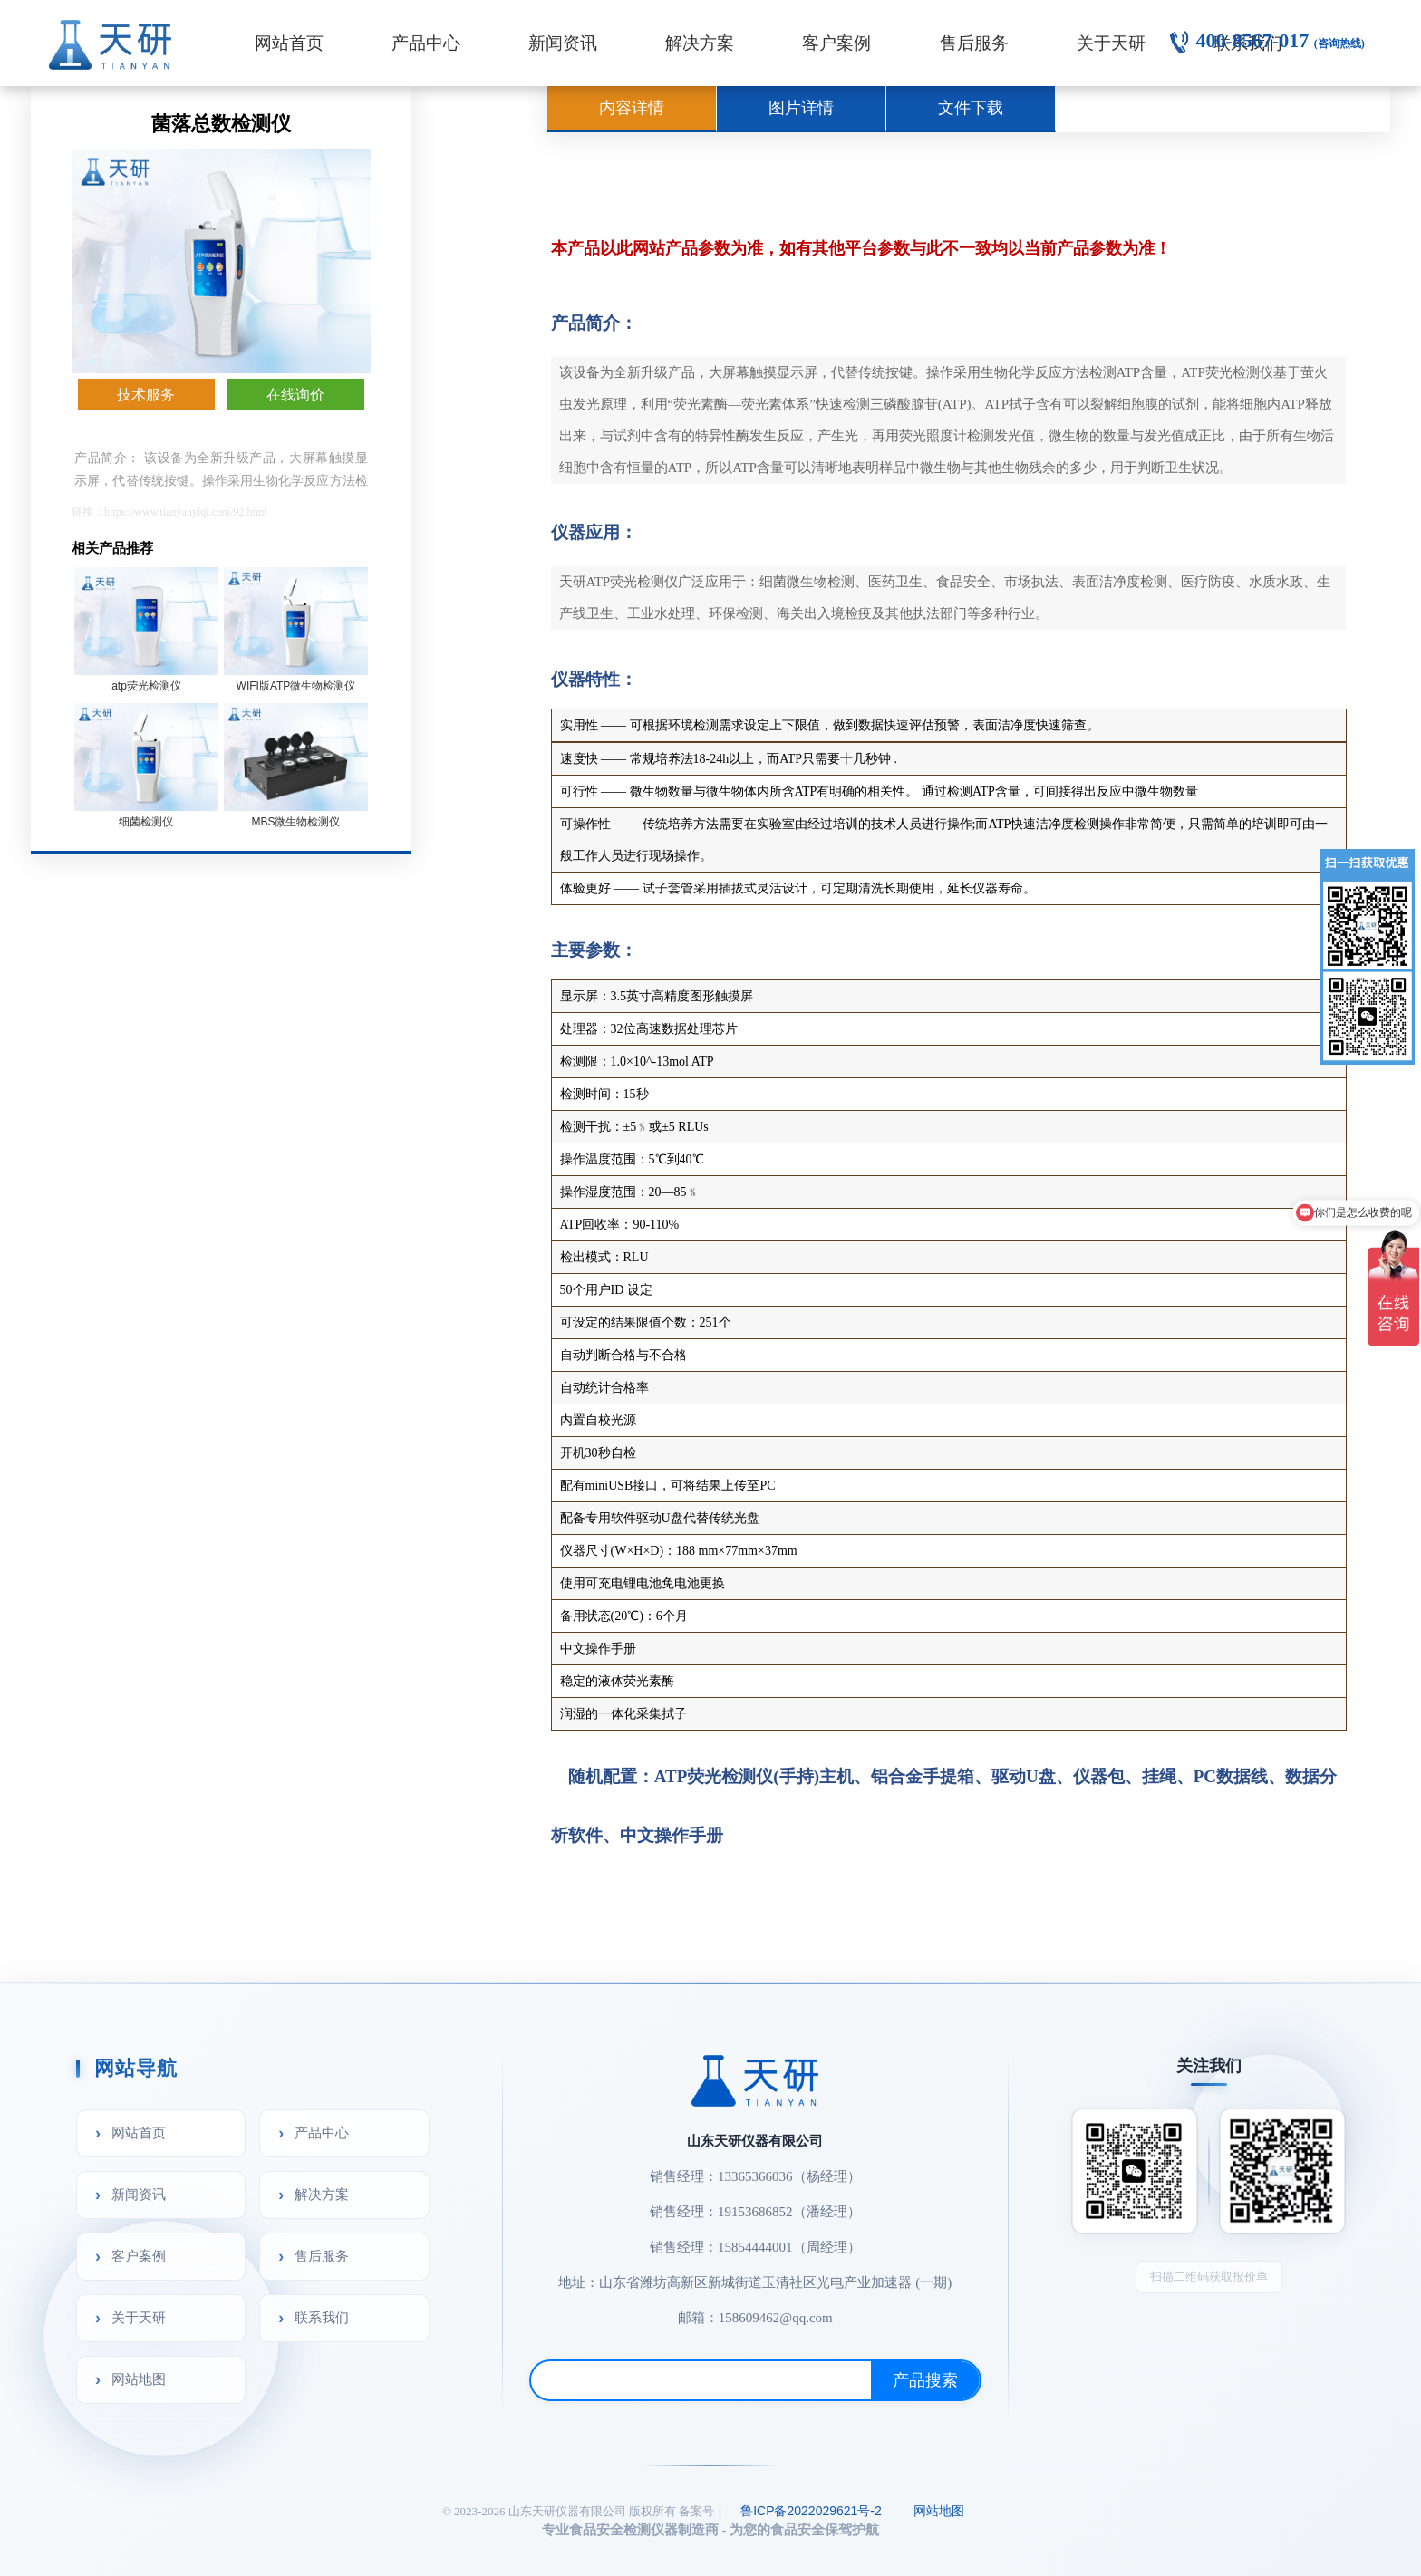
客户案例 (836, 43)
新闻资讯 (562, 43)
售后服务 (974, 43)
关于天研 (1111, 43)
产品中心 (426, 43)
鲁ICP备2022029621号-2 (811, 2511)
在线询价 (295, 394)
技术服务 (146, 394)
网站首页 (289, 43)
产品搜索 (925, 2380)
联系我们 (322, 2317)
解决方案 (699, 43)
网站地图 (138, 2379)
